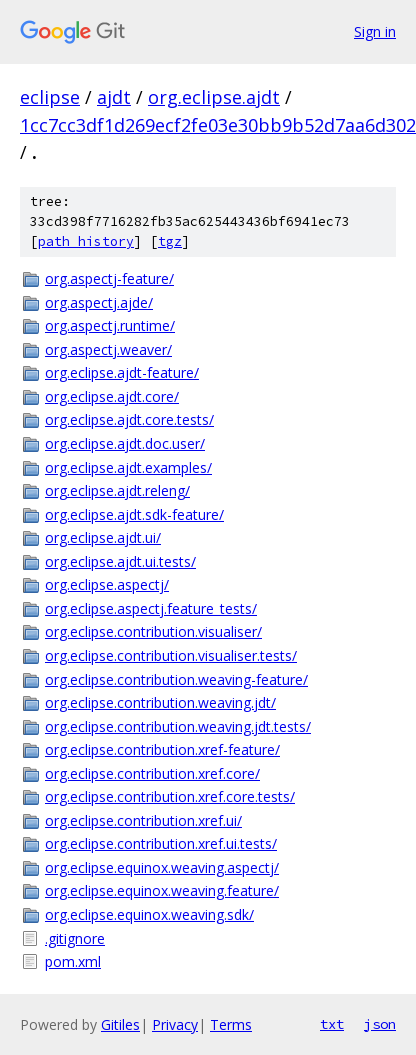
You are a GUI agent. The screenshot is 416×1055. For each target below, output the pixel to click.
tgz (170, 241)
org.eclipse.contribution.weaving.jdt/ (160, 702)
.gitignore (75, 938)
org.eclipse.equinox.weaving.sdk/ (149, 914)
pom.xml (73, 961)
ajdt (114, 97)
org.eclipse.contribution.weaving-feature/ (176, 679)
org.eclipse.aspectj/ (107, 584)
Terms (231, 1024)
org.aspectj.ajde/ (99, 302)
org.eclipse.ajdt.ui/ (103, 537)
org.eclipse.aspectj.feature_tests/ (151, 608)
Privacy (175, 1024)
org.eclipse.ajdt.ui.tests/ (120, 561)
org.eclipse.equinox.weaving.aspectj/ (162, 867)
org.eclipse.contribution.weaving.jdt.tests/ (178, 726)
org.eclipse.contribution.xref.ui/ (143, 820)
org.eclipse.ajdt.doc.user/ (125, 443)
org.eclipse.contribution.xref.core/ (152, 773)
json (380, 1024)
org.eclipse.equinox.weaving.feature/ (162, 890)
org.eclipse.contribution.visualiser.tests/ (171, 655)
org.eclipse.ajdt (214, 97)
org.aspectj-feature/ (109, 278)
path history (86, 241)
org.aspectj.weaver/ (108, 349)
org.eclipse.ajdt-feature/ (122, 372)
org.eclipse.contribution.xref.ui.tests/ (161, 843)
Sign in (375, 31)
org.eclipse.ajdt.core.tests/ (129, 419)
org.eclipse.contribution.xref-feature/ (162, 749)
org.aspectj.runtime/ (110, 325)
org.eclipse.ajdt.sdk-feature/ (134, 514)
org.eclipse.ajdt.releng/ (117, 490)
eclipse (50, 97)
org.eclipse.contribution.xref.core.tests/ (170, 796)
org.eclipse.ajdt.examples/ (128, 467)
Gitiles (120, 1024)
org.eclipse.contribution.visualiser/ (153, 631)
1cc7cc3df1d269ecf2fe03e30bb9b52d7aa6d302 (218, 125)
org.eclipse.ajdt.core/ (112, 396)
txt (332, 1024)
